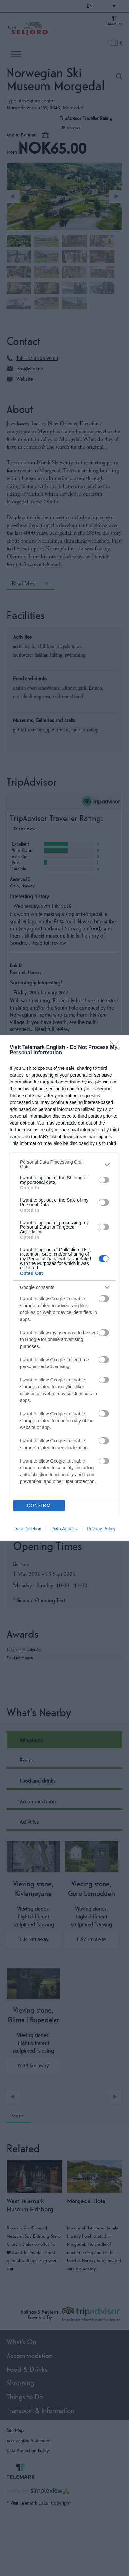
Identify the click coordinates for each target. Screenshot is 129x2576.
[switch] (104, 1180)
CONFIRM (39, 1505)
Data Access (64, 1528)
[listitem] (64, 1164)
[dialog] (64, 1288)
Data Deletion (27, 1528)
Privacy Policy (101, 1528)
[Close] (116, 1047)
